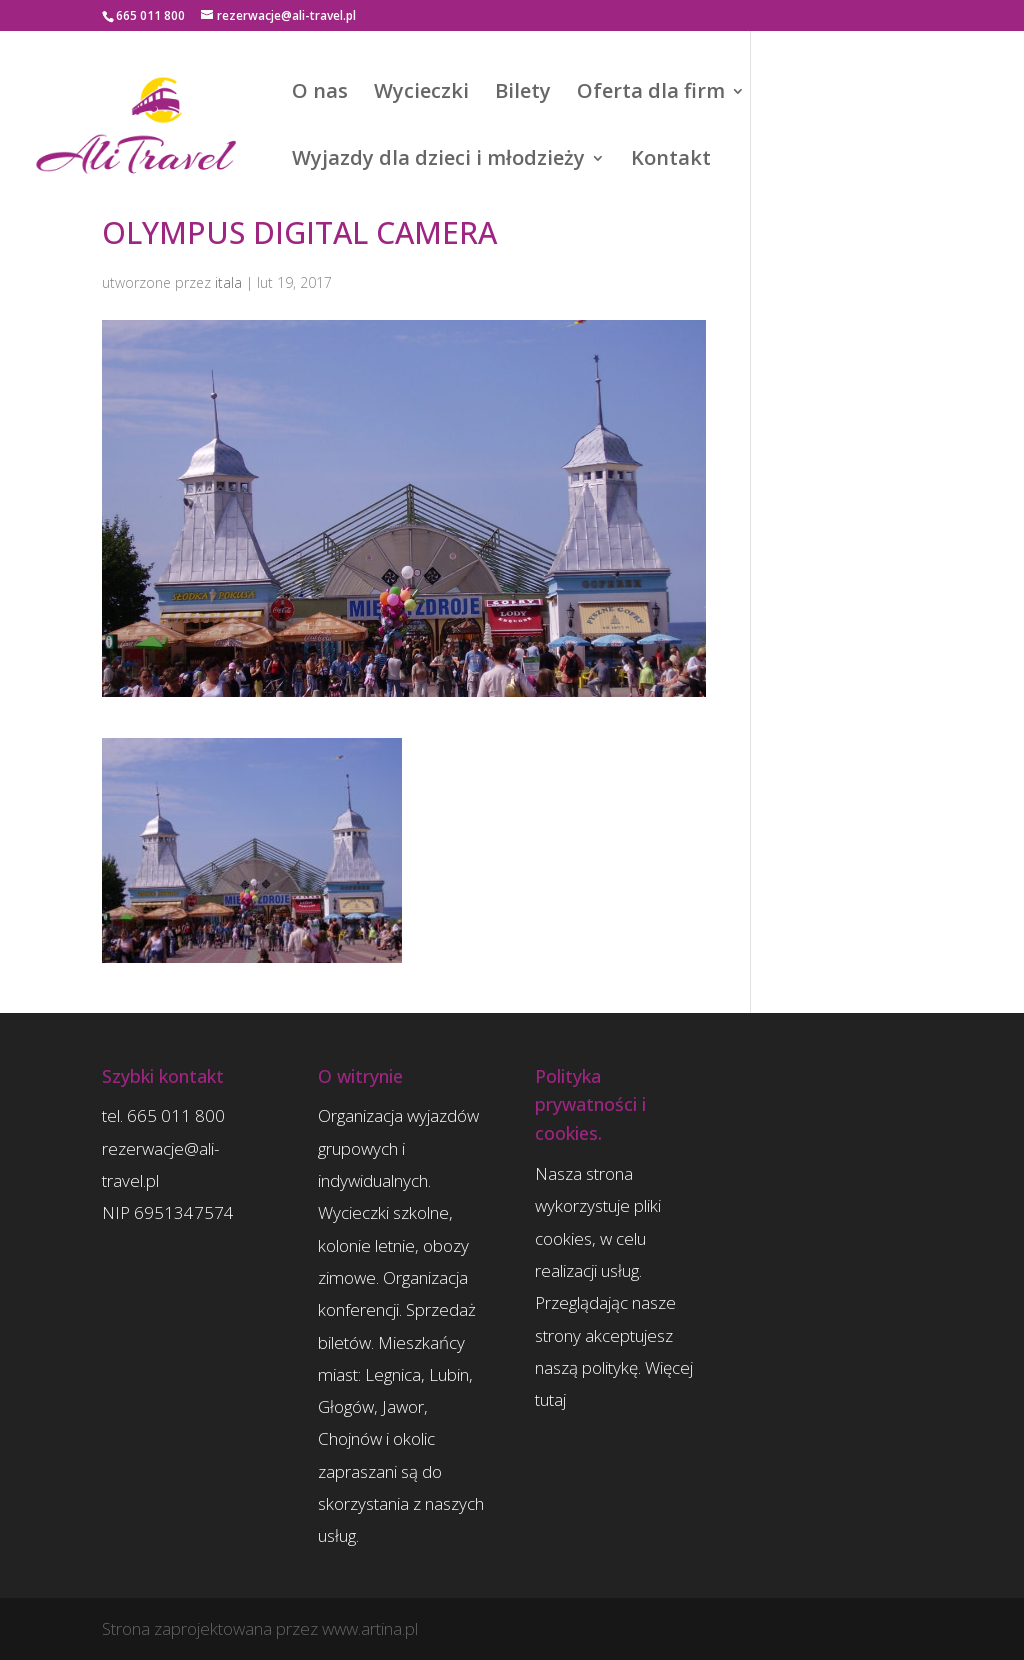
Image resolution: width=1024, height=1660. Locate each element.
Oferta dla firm (651, 94)
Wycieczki (421, 94)
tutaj (550, 1399)
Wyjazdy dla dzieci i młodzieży (438, 161)
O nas (320, 94)
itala (228, 282)
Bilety (523, 94)
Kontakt (671, 161)
